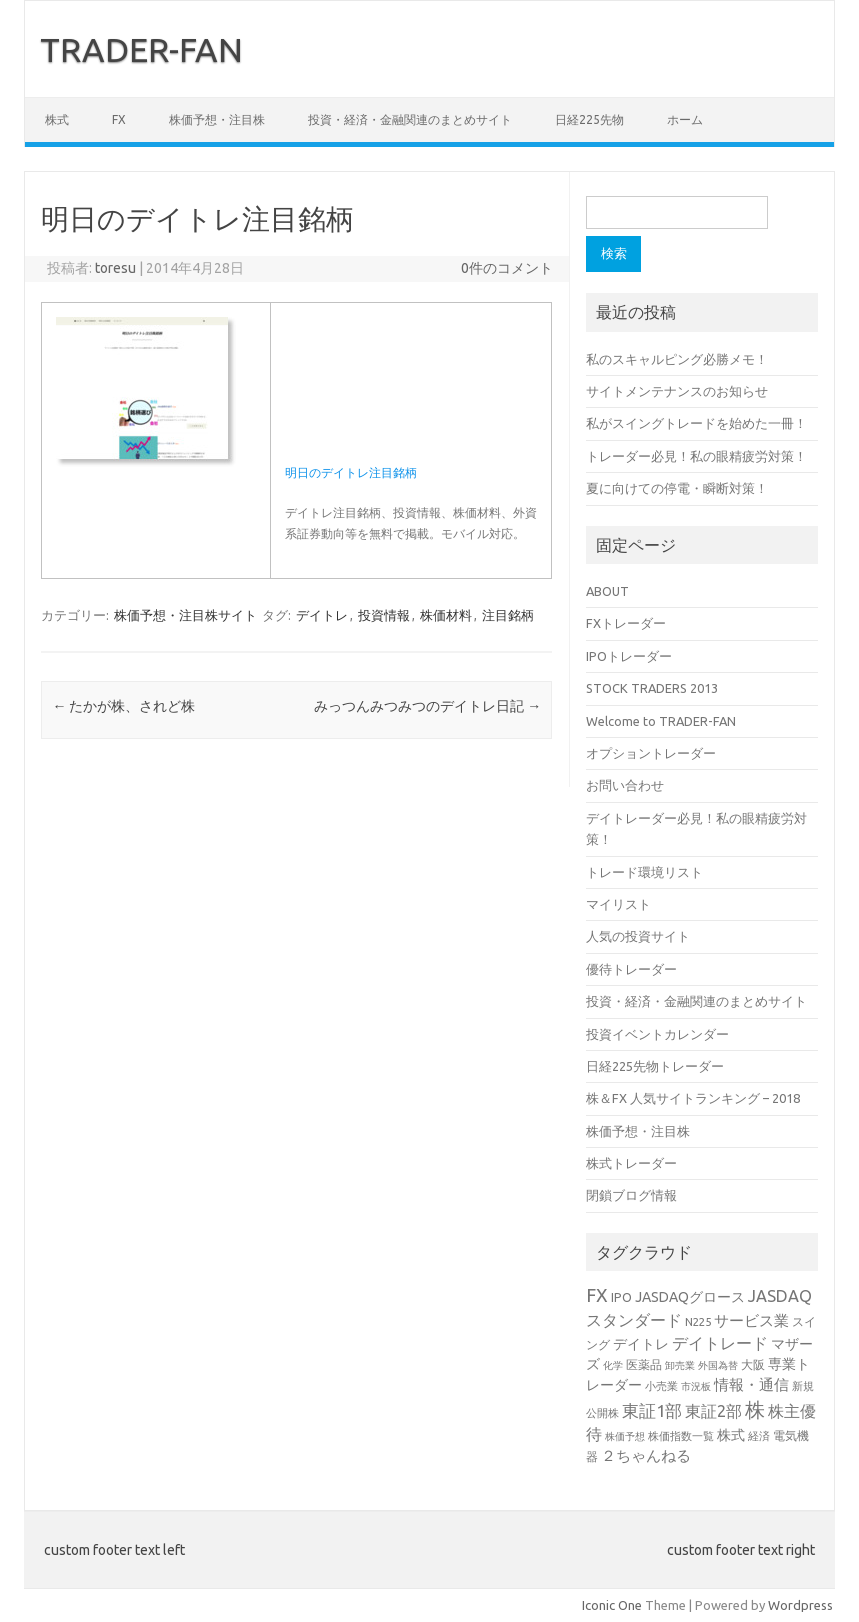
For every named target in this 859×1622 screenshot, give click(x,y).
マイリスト (618, 904)
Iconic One (612, 1605)
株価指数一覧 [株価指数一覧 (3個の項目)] (681, 1435)
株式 (57, 119)
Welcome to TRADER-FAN (661, 721)
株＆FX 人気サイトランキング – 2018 (693, 1098)
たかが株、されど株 (123, 706)
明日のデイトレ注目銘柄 (351, 472)
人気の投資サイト (638, 936)
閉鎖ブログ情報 (631, 1195)
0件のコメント (507, 268)
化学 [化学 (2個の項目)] (613, 1365)
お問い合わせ (625, 785)
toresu (115, 268)
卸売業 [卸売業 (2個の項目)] (680, 1365)
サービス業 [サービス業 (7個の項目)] (751, 1320)
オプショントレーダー (651, 753)
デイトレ (322, 615)
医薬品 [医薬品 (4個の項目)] (644, 1364)
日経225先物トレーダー (655, 1066)
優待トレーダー (631, 969)
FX (119, 119)
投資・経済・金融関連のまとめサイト (410, 119)
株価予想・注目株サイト (185, 615)
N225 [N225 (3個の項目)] (698, 1321)
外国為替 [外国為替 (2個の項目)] (718, 1365)
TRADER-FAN (141, 49)
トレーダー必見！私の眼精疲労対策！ (696, 456)
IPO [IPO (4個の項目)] (621, 1297)
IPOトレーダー (629, 656)
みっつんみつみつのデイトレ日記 (427, 706)
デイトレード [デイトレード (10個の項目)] (720, 1343)
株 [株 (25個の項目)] (755, 1409)
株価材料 (446, 615)
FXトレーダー (626, 623)
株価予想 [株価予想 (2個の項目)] (625, 1436)
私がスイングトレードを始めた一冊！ (696, 423)
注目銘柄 (508, 615)
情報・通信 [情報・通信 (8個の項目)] (751, 1384)
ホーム (685, 119)
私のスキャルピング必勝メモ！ (677, 359)
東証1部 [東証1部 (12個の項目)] (652, 1410)
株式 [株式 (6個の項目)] (731, 1435)
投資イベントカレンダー (657, 1034)
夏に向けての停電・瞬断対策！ (677, 488)
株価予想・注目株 (217, 119)
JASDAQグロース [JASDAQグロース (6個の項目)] (690, 1297)
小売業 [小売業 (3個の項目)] (661, 1385)
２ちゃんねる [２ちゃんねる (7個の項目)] (646, 1455)
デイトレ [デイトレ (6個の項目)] (641, 1344)
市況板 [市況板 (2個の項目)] (696, 1386)
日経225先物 (589, 119)
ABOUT (607, 591)
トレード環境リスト (644, 872)
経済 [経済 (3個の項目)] (759, 1435)
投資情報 (384, 615)
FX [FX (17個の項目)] (597, 1295)
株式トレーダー (631, 1163)
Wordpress (800, 1605)
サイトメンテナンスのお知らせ (677, 391)
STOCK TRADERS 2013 (652, 688)
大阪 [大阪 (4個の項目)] (753, 1364)
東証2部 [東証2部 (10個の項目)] (713, 1411)
